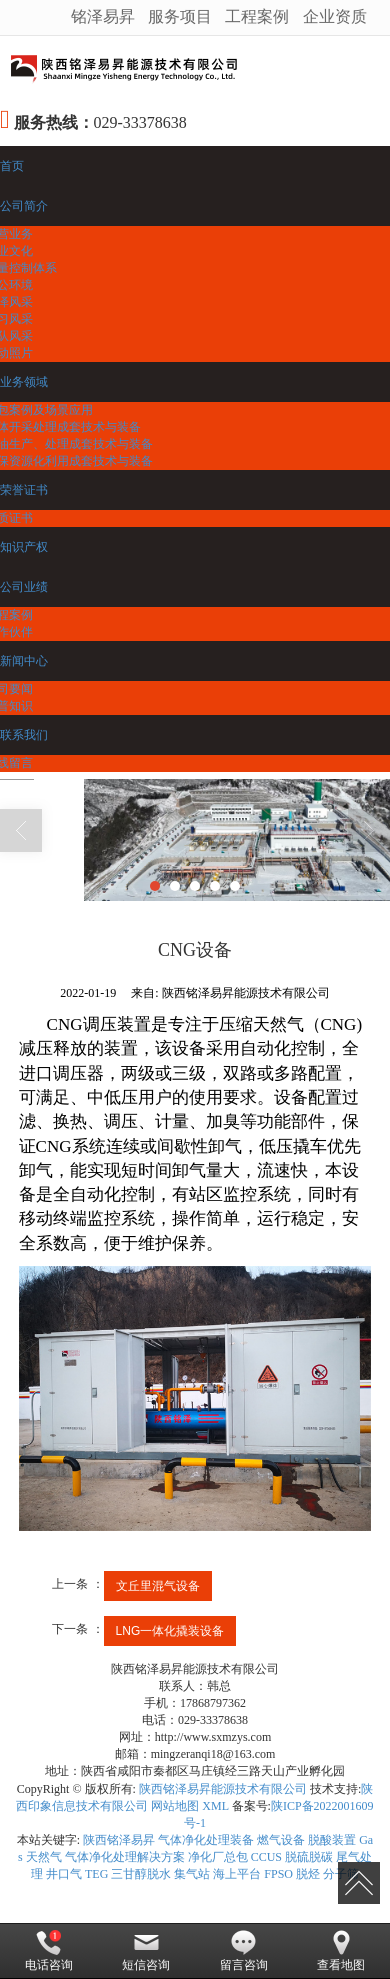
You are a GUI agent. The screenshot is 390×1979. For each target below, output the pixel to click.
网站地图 (175, 1806)
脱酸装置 (332, 1840)
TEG (96, 1874)
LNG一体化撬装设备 (170, 1631)
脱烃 (308, 1874)
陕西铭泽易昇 (119, 1840)
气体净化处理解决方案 (125, 1857)
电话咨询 (49, 1951)
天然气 (44, 1857)
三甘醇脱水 (141, 1874)
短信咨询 (146, 1951)
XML (215, 1806)
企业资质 (335, 16)
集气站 (192, 1874)
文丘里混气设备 (158, 1586)
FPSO (278, 1874)
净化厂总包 (218, 1857)
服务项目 (180, 16)
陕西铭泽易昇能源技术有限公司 (223, 1789)
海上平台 (237, 1874)
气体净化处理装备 (206, 1840)
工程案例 (257, 16)
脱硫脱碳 (309, 1857)
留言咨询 (244, 1951)
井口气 (64, 1874)
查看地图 (341, 1951)
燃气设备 (281, 1840)
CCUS (266, 1857)
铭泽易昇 (103, 16)
